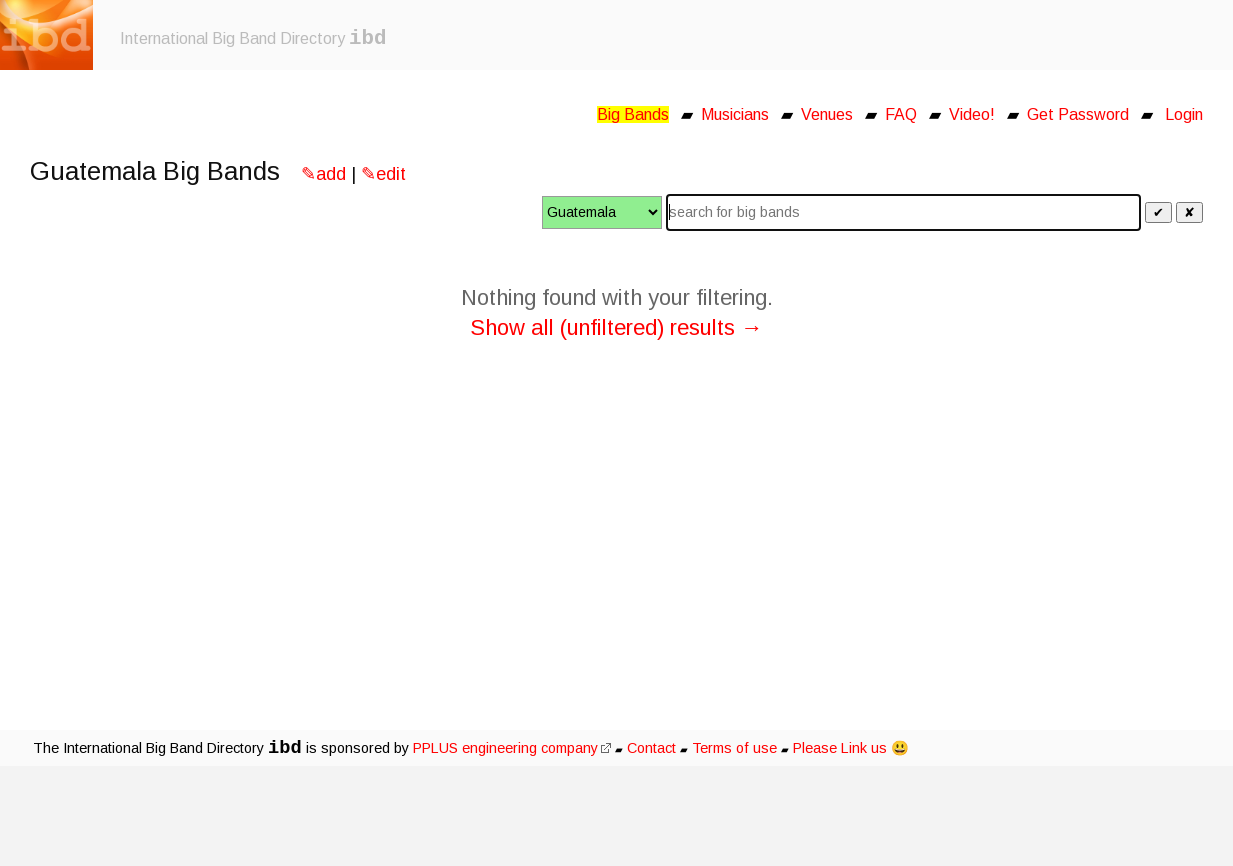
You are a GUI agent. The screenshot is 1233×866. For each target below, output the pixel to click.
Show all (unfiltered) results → (616, 327)
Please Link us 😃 (851, 748)
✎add (323, 174)
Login (1184, 114)
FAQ (901, 114)
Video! (972, 114)
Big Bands (633, 114)
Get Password (1078, 114)
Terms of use (734, 748)
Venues (827, 114)
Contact (651, 748)
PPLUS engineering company (512, 748)
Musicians (735, 114)
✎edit (383, 174)
